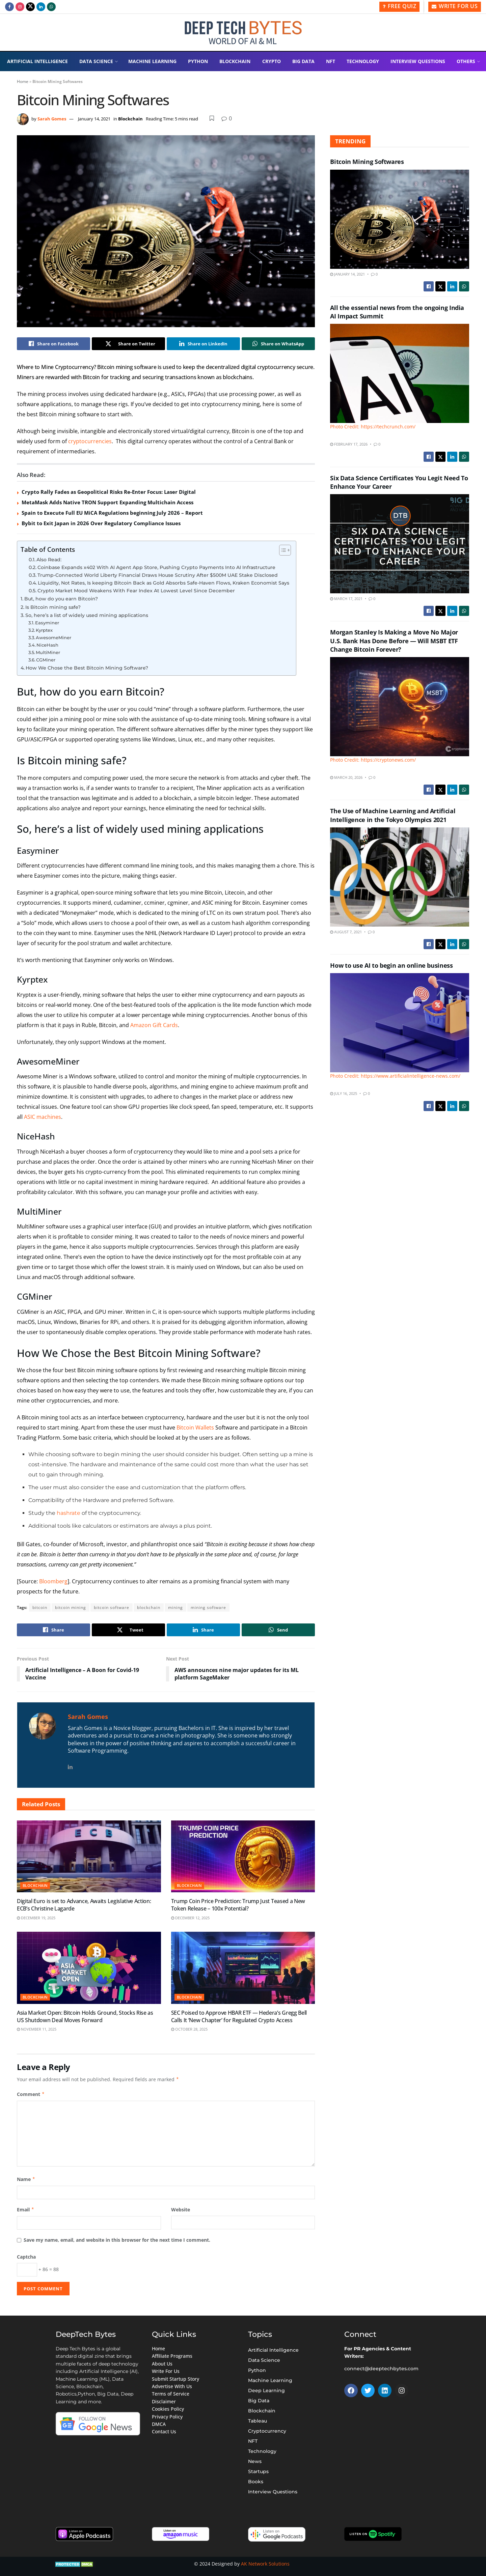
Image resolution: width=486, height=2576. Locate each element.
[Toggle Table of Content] (281, 550)
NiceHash (47, 645)
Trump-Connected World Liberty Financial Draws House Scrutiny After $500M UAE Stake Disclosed (157, 575)
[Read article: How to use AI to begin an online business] (399, 1026)
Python (198, 61)
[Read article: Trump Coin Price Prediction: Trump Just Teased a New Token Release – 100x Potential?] (243, 1856)
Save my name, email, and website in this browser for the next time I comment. (117, 2240)
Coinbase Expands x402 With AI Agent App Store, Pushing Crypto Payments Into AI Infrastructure (156, 567)
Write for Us (455, 6)
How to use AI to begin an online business (391, 965)
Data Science (96, 61)
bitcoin (39, 1607)
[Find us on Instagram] (20, 6)
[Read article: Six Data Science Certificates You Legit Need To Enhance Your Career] (399, 543)
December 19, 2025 (36, 1917)
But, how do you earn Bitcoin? (61, 599)
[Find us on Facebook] (9, 6)
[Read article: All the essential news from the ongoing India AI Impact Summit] (399, 377)
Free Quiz (399, 6)
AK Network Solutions (265, 2563)
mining (175, 1607)
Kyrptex (44, 630)
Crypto (271, 61)
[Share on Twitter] (128, 343)
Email (25, 2209)
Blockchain (234, 61)
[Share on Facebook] (53, 343)
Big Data (303, 61)
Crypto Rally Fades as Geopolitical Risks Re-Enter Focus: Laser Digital (109, 491)
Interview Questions (417, 61)
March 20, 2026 (346, 777)
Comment (31, 2094)
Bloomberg (53, 1581)
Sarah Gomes (51, 119)
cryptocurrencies (90, 441)
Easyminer (47, 622)
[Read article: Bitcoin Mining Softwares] (399, 219)
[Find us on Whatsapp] (51, 6)
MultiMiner (48, 652)
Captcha (26, 2257)
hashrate (68, 1513)
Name (26, 2179)
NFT (330, 61)
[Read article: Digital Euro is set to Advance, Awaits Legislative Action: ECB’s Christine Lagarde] (89, 1856)
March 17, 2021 (346, 598)
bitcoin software (111, 1607)
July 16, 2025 (343, 1093)
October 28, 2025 (189, 2029)
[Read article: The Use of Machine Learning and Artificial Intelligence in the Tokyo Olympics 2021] (399, 877)
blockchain (148, 1607)
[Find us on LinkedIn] (40, 6)
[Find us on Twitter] (30, 6)
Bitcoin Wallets (195, 1427)
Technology (363, 61)
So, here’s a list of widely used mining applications (86, 615)
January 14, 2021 (94, 119)
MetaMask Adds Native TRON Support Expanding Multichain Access (107, 502)
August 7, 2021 (346, 931)
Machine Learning (152, 61)
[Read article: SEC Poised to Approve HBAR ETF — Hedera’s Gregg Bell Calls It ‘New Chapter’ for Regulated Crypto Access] (243, 1968)
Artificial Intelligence (37, 61)
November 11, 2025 (36, 2029)
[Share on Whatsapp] (278, 343)
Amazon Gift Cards (154, 1025)
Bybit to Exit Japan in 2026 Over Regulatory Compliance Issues (101, 523)
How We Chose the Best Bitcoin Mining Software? (87, 668)
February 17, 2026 (349, 444)
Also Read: (48, 559)
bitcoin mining (70, 1607)
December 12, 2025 (190, 1917)
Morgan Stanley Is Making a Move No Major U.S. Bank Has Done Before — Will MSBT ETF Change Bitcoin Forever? (394, 640)
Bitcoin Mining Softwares (367, 162)
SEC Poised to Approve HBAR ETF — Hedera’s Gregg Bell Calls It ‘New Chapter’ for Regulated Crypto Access (239, 2016)
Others (466, 61)
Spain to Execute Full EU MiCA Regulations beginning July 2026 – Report (112, 512)
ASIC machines (42, 1117)
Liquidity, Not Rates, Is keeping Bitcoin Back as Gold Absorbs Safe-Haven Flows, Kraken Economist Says (163, 583)
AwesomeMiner (53, 637)
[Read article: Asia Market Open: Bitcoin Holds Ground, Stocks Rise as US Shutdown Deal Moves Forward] (89, 1968)
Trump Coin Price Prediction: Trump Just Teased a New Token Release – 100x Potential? (238, 1904)
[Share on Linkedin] (203, 343)
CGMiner (45, 659)
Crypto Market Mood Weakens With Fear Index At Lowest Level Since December (136, 590)
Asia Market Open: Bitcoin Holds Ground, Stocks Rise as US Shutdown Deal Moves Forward (85, 2016)
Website (180, 2209)
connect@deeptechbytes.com (381, 2369)
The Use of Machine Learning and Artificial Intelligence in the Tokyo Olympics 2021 (392, 815)
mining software (208, 1607)
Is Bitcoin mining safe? (53, 607)
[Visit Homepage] (243, 32)
